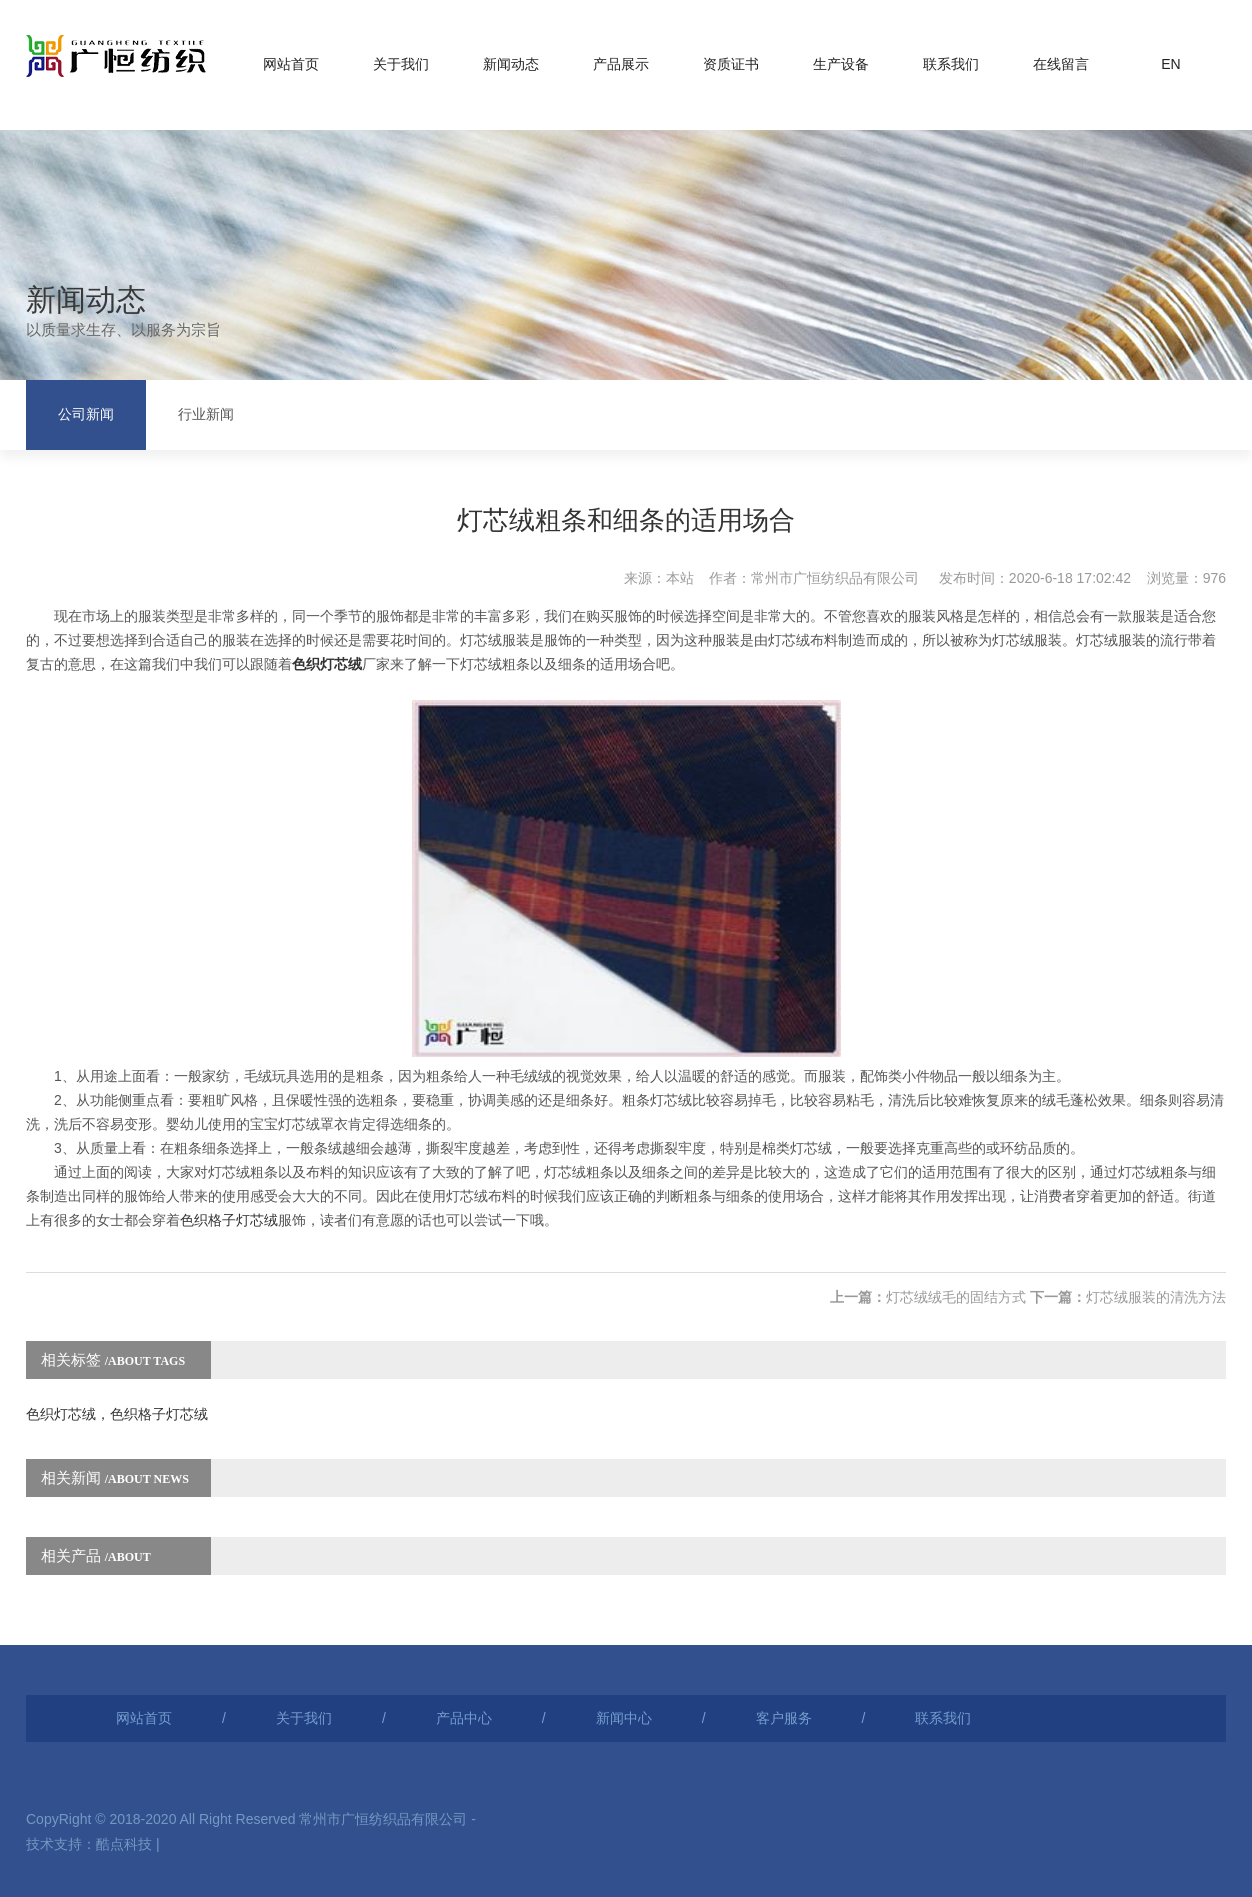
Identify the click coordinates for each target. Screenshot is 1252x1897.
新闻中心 (624, 1718)
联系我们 (951, 64)
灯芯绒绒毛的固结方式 (956, 1297)
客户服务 (784, 1718)
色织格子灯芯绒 (229, 1220)
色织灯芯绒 (327, 664)
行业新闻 (206, 414)
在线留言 (1061, 64)
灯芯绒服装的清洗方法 (1156, 1297)
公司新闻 (86, 414)
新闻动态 (511, 64)
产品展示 (621, 64)
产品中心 (464, 1718)
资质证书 (731, 64)
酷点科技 (124, 1844)
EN (1170, 64)
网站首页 (291, 64)
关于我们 (401, 64)
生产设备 (841, 64)
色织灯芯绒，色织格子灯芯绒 (117, 1414)
